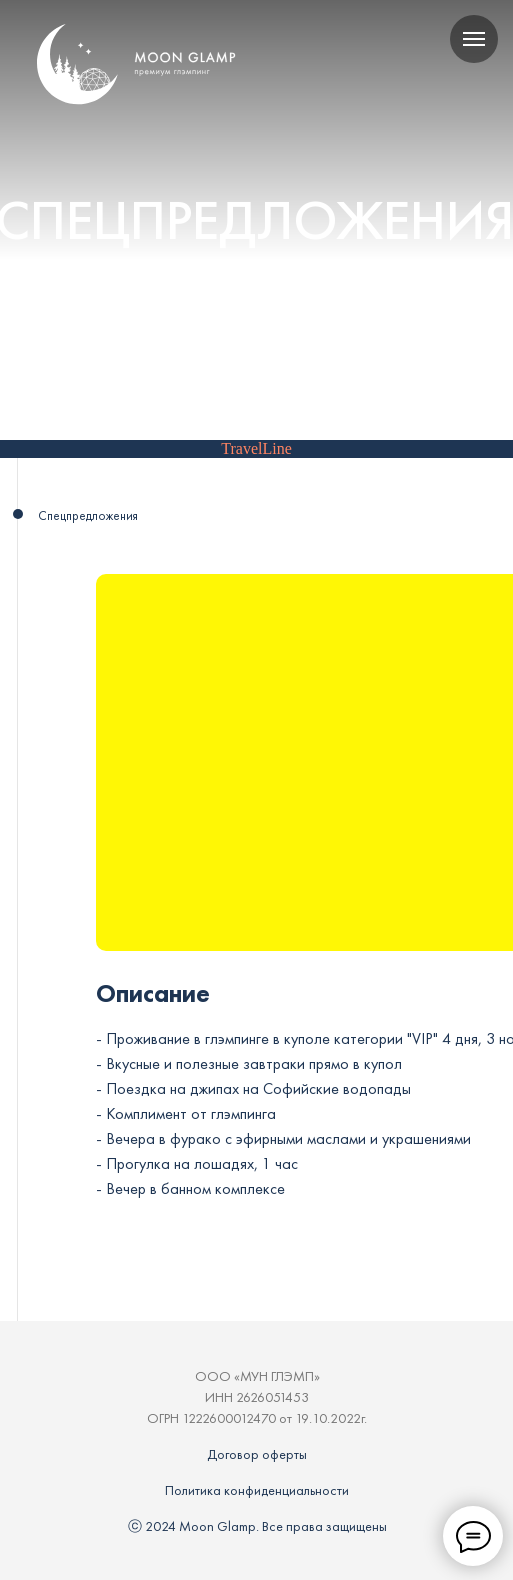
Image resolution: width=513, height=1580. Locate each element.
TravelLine (256, 448)
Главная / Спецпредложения (119, 400)
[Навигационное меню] (474, 39)
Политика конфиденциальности (257, 1490)
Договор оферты (257, 1454)
